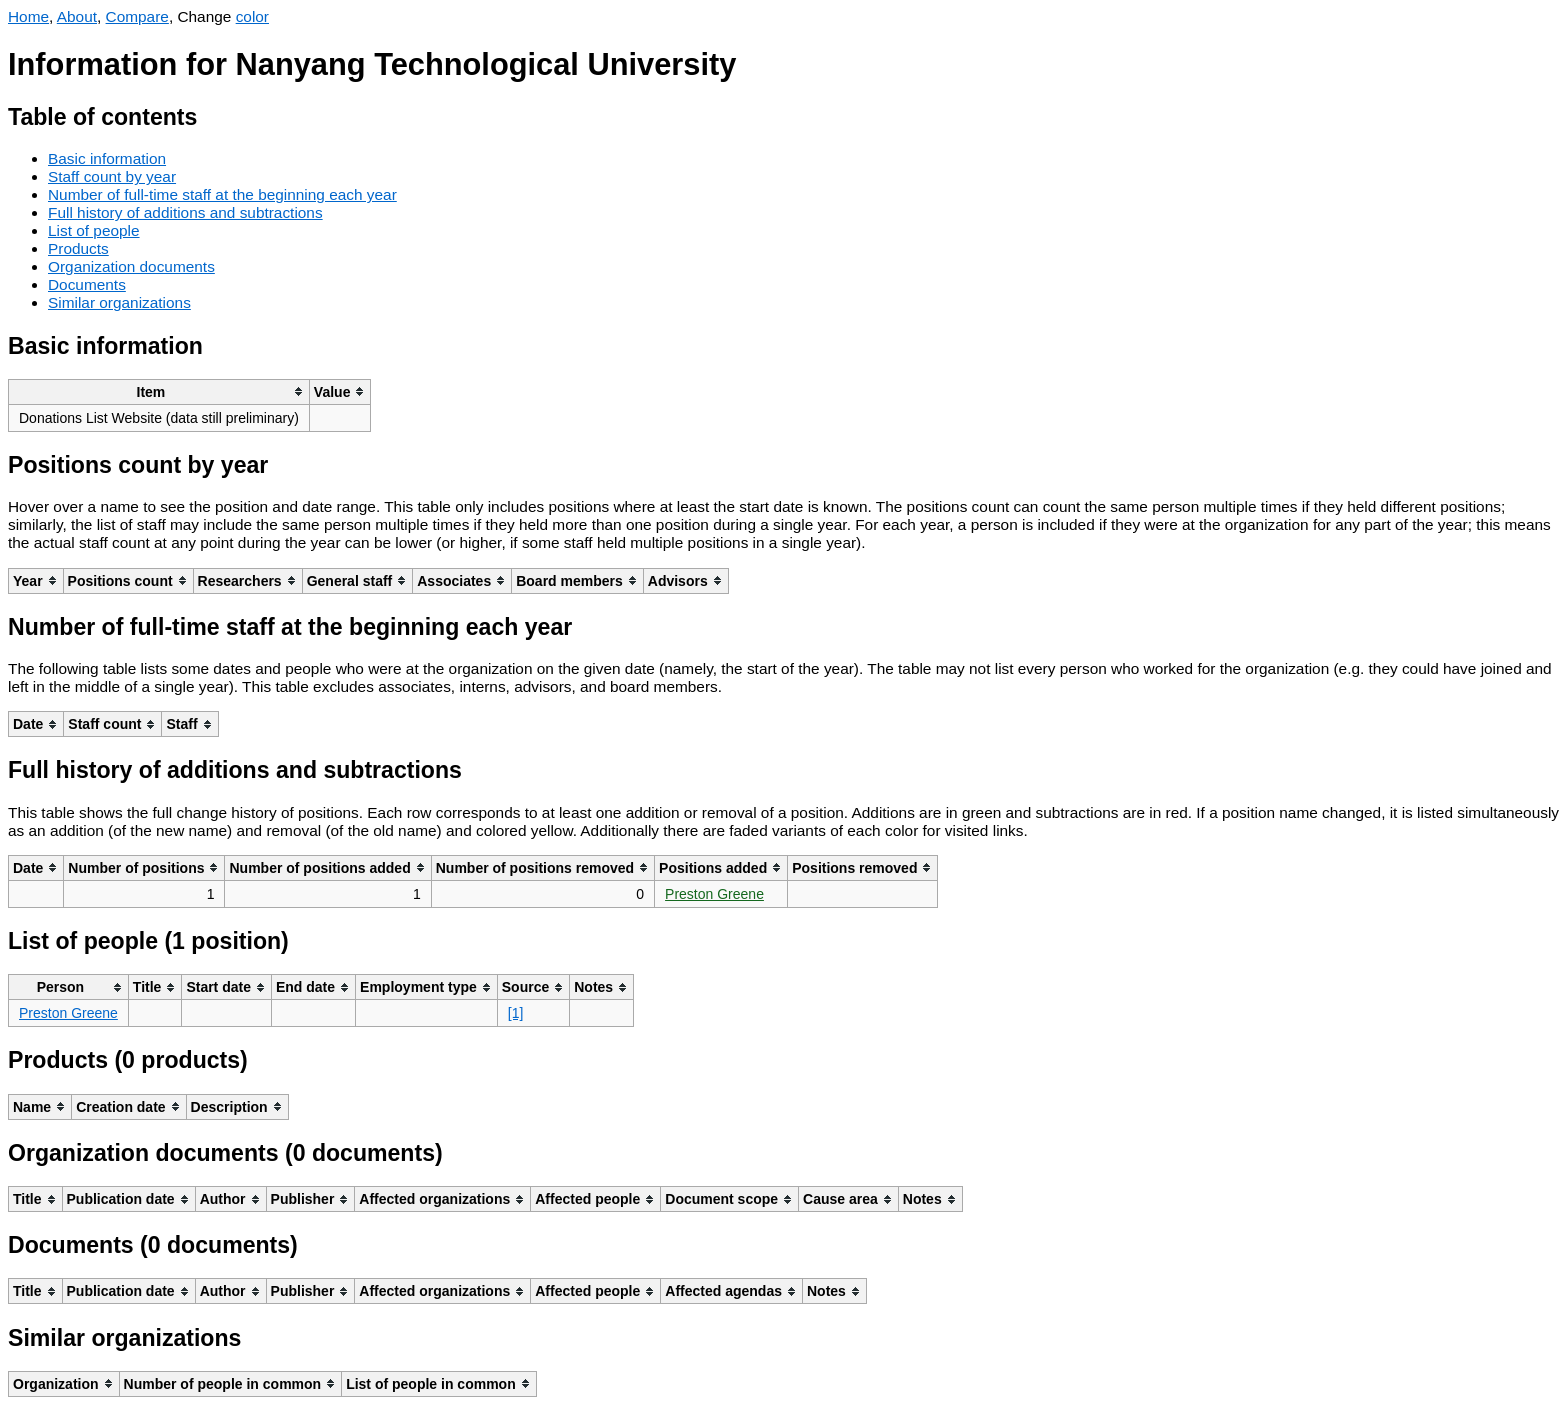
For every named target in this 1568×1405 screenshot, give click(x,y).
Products (78, 248)
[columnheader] (159, 391)
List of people (94, 230)
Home (28, 16)
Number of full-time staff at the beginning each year (222, 194)
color (252, 16)
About (77, 16)
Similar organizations (119, 302)
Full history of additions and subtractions (185, 212)
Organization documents (131, 266)
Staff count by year (112, 176)
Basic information (107, 158)
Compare (137, 16)
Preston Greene (714, 894)
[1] (516, 1013)
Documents (87, 284)
